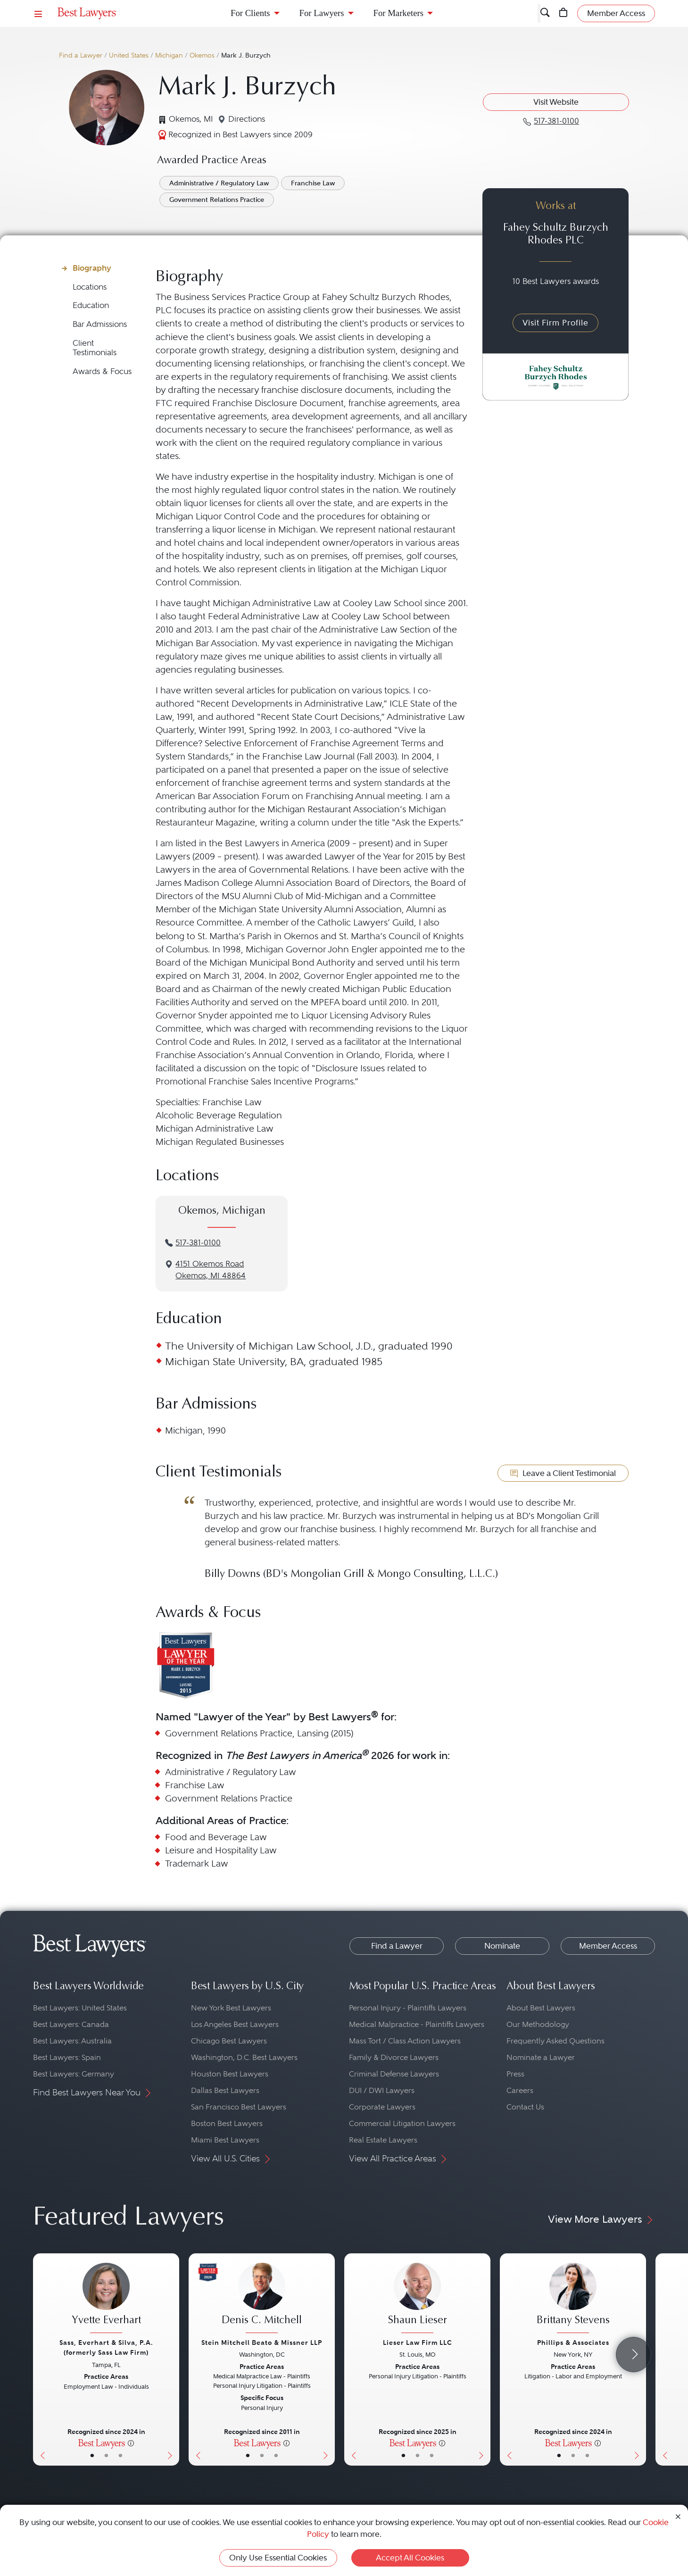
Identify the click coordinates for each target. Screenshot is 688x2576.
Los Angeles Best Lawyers (235, 2024)
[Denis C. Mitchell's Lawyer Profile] (261, 2299)
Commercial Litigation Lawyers (402, 2123)
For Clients (250, 13)
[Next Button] (172, 2359)
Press (515, 2073)
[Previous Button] (40, 2359)
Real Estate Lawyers (383, 2139)
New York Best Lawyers (231, 2007)
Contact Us (525, 2106)
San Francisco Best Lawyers (238, 2106)
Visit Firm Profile (555, 322)
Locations (90, 287)
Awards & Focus (102, 371)
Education (91, 305)
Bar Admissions (100, 324)
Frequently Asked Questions (555, 2040)
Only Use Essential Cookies (278, 2557)
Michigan (169, 55)
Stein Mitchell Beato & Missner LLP (261, 2342)
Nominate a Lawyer (540, 2057)
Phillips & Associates (573, 2342)
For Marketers (398, 13)
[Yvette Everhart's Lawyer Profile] (106, 2299)
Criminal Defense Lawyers (394, 2073)
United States (129, 55)
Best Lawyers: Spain (67, 2057)
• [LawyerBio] (106, 2455)
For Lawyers (321, 13)
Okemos (202, 55)
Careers (519, 2090)
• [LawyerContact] (120, 2455)
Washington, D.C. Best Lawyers (244, 2057)
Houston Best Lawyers (229, 2073)
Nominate (502, 1946)
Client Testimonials (94, 348)
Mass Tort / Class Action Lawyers (405, 2040)
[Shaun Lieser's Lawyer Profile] (417, 2299)
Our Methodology (537, 2024)
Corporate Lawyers (382, 2106)
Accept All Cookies (410, 2557)
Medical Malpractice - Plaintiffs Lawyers (416, 2024)
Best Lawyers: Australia (72, 2040)
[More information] (131, 2442)
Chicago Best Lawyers (229, 2040)
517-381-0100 (198, 1242)
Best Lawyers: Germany (73, 2073)
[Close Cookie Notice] (678, 2516)
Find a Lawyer (80, 55)
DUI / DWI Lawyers (381, 2090)
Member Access (608, 1946)
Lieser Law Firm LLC (417, 2342)
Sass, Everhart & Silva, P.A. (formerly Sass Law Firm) (106, 2347)
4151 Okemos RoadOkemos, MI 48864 (210, 1269)
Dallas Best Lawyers (225, 2090)
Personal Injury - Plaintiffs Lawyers (407, 2007)
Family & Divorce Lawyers (394, 2057)
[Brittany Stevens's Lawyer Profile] (573, 2299)
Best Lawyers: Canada (71, 2024)
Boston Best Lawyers (227, 2123)
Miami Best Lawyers (225, 2139)
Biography (92, 268)
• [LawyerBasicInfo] (92, 2455)
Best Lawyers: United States (80, 2007)
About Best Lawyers (540, 2007)
